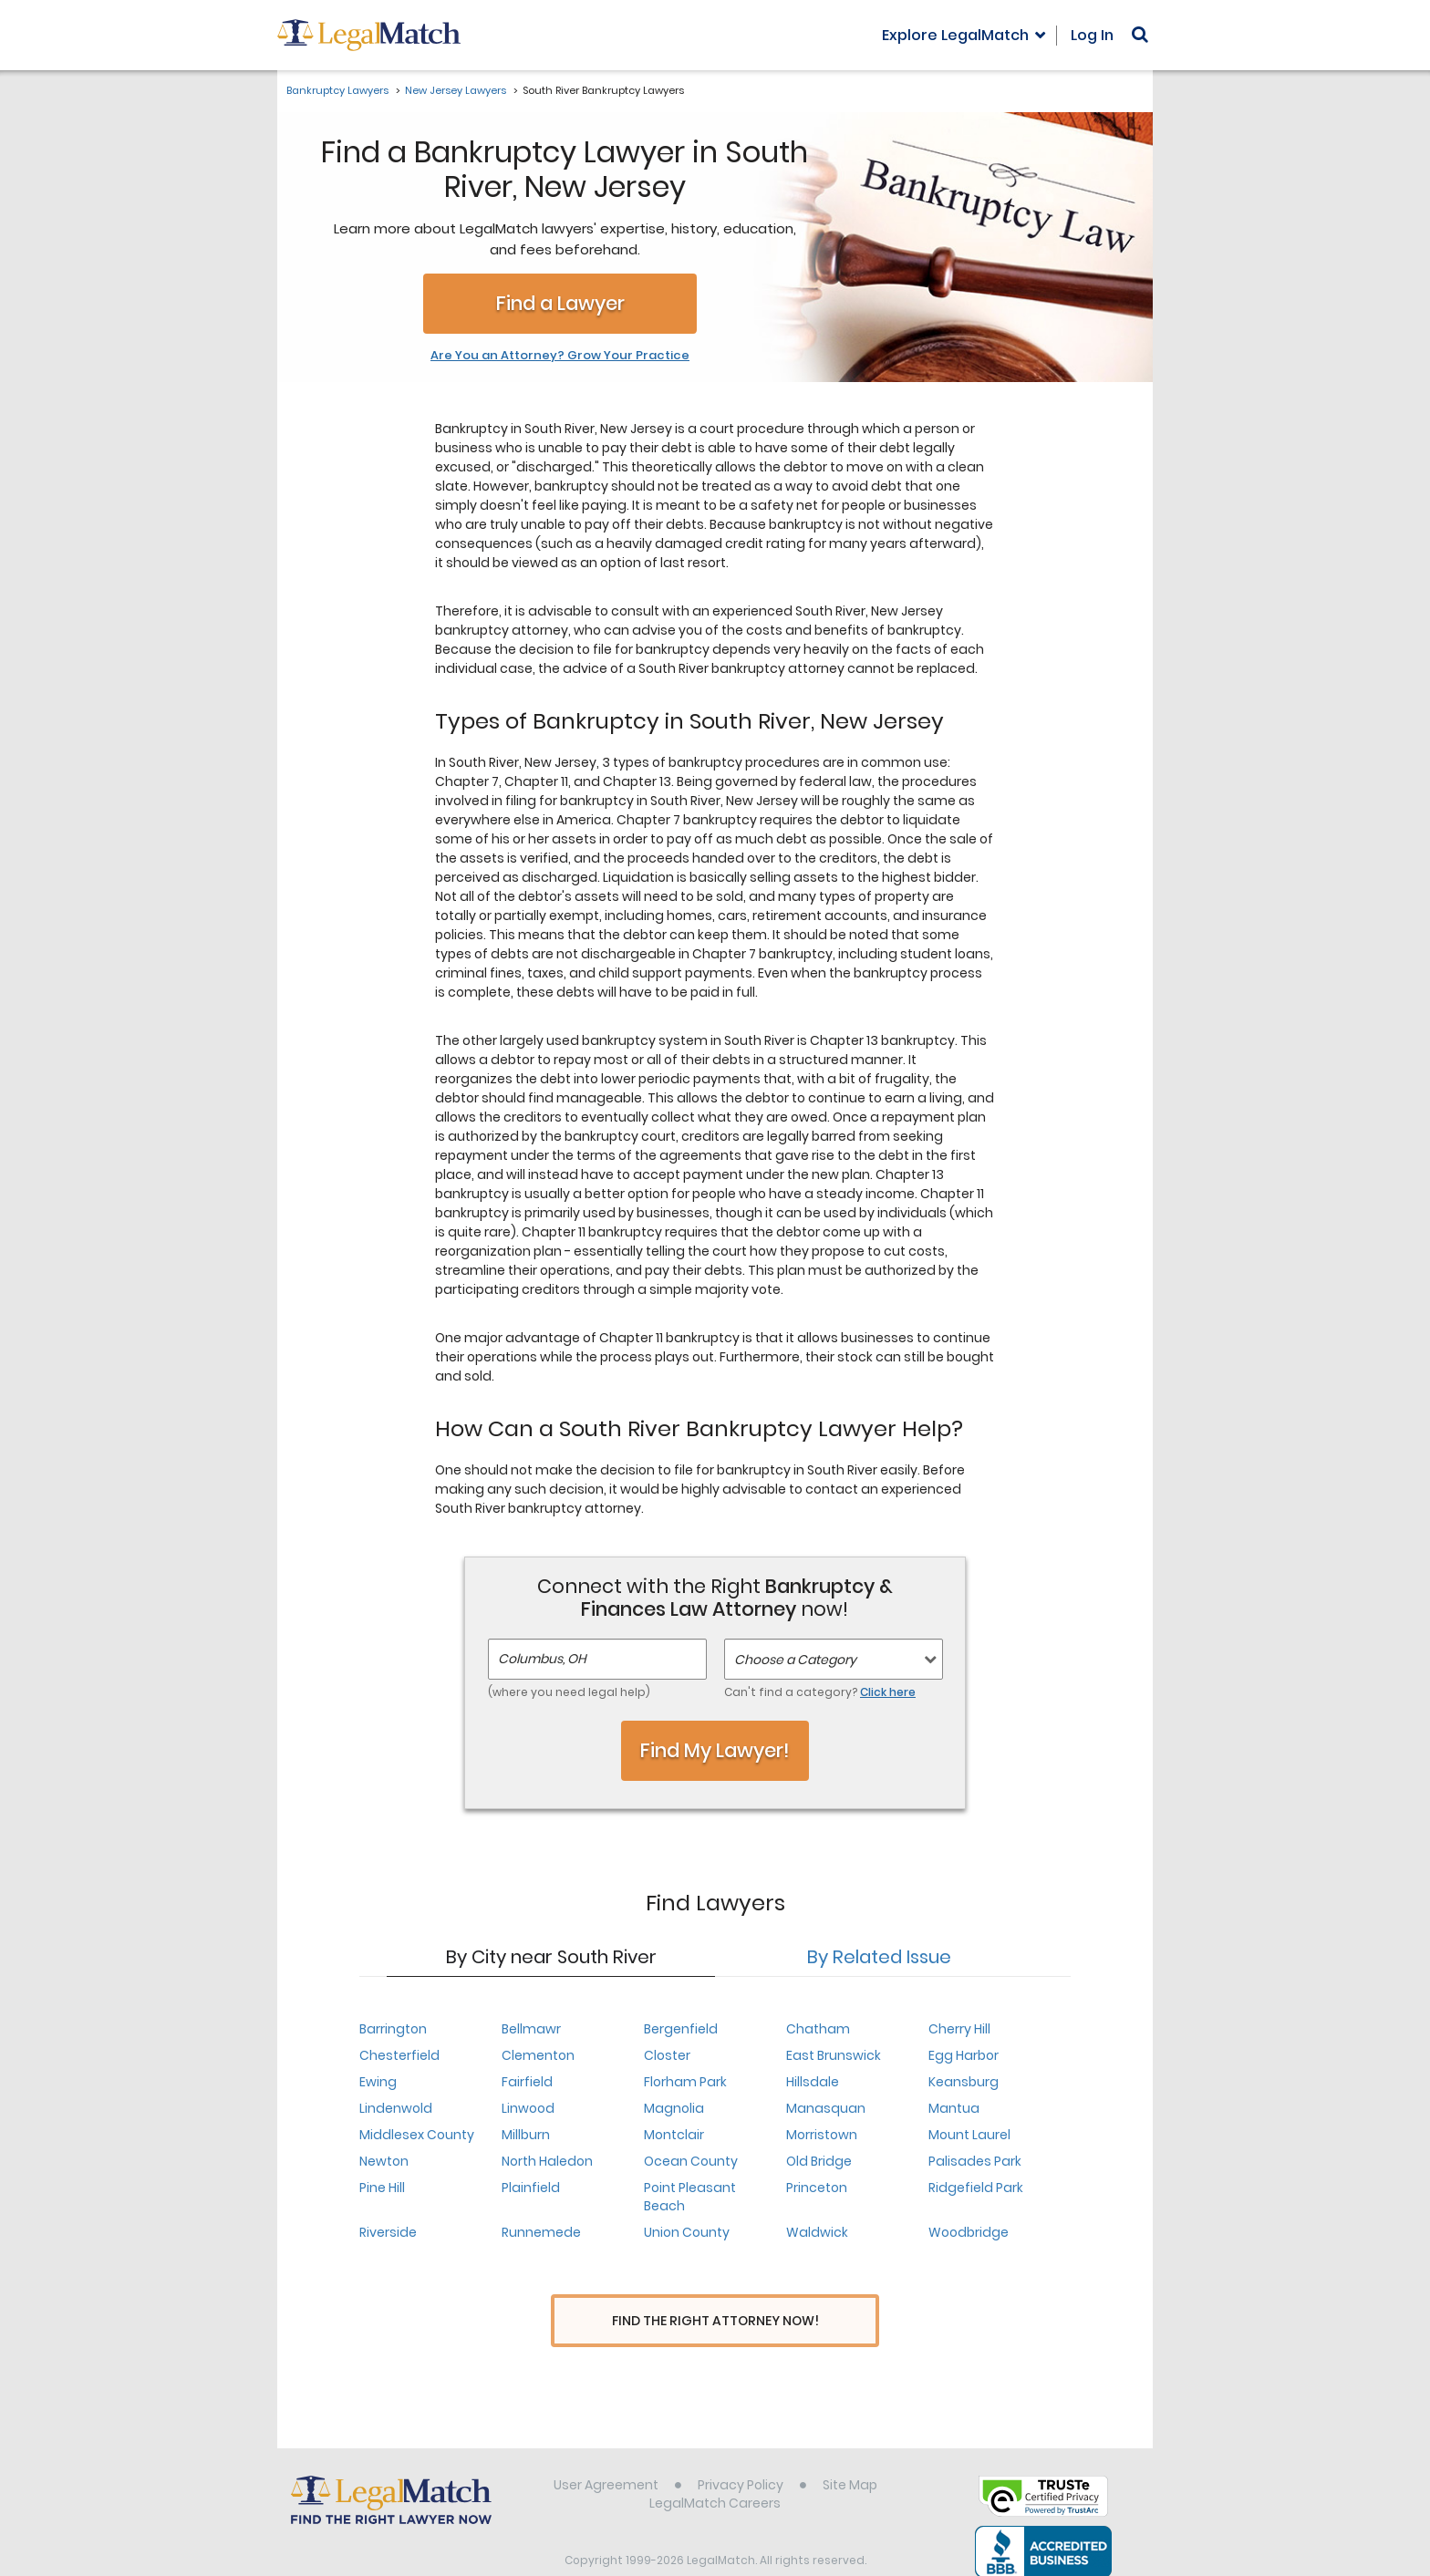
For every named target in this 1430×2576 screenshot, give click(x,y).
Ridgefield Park (975, 2187)
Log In (1092, 35)
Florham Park (685, 2082)
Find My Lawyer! (715, 1750)
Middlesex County (416, 2135)
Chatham (818, 2029)
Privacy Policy (740, 2451)
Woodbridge (968, 2232)
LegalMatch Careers (715, 2469)
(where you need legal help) (569, 1692)
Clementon (538, 2055)
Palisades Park (974, 2161)
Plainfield (531, 2187)
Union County (687, 2232)
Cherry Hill (959, 2029)
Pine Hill (382, 2187)
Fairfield (527, 2082)
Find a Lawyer (560, 303)
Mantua (953, 2108)
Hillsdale (812, 2082)
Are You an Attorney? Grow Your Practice (559, 355)
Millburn (526, 2135)
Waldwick (817, 2232)
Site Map (850, 2451)
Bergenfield (681, 2029)
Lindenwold (395, 2108)
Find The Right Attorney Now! (715, 2321)
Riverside (388, 2232)
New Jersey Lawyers (455, 90)
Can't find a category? (820, 1692)
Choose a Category (795, 1659)
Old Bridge (819, 2161)
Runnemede (541, 2232)
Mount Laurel (969, 2135)
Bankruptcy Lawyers (337, 90)
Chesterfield (399, 2055)
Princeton (816, 2187)
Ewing (378, 2082)
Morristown (821, 2135)
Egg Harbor (963, 2055)
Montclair (674, 2135)
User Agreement (606, 2451)
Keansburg (963, 2082)
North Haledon (547, 2161)
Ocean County (691, 2161)
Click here (888, 1692)
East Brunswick (833, 2055)
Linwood (528, 2108)
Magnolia (674, 2108)
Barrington (393, 2029)
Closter (667, 2055)
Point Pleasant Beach (690, 2196)
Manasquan (825, 2108)
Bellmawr (531, 2029)
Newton (384, 2161)
